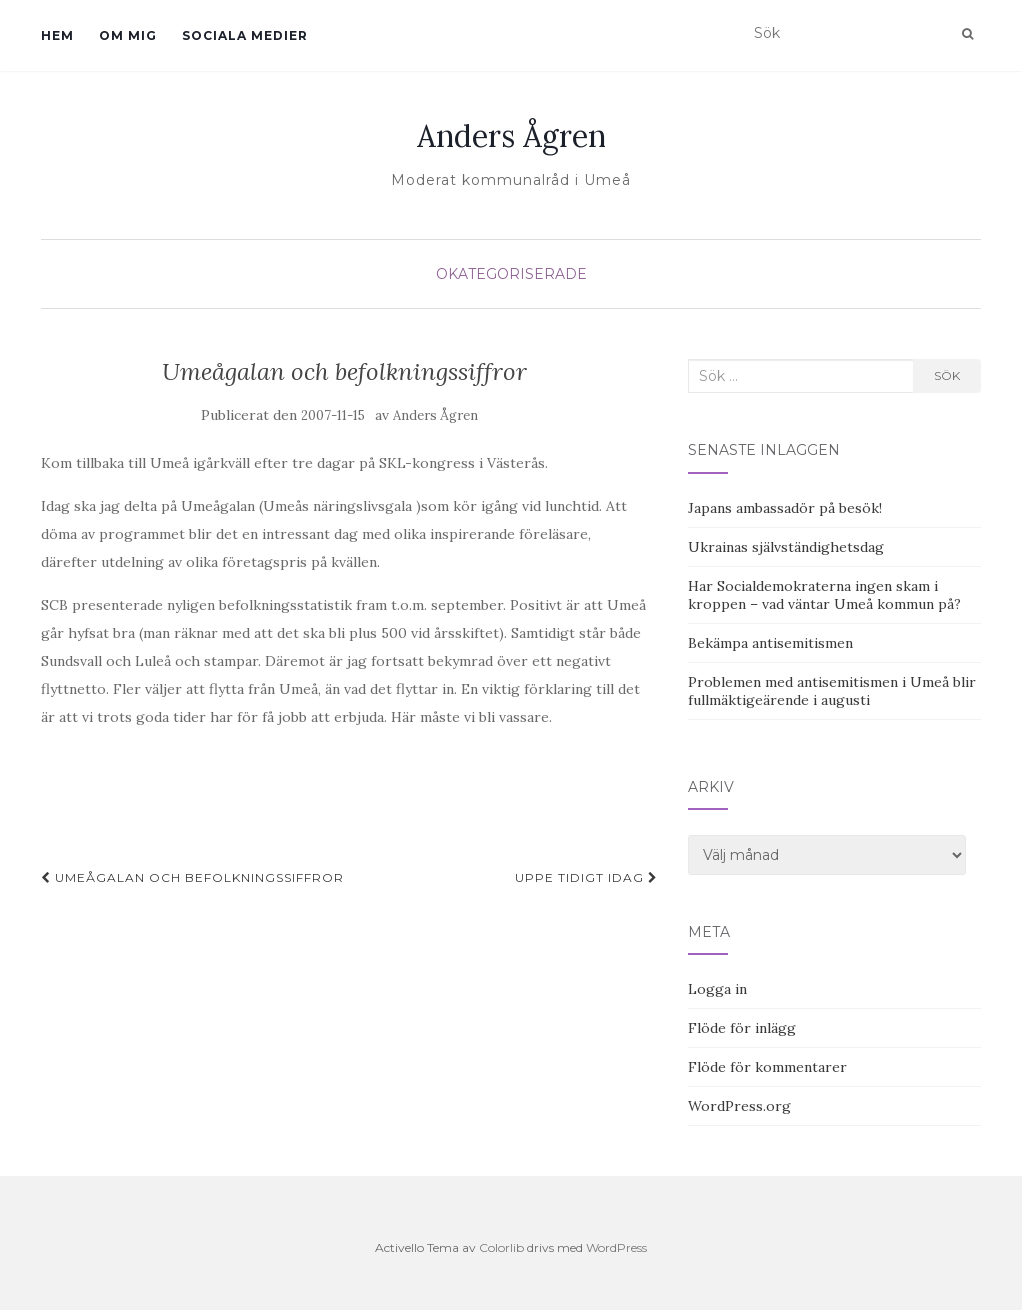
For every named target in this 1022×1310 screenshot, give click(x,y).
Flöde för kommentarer (767, 1067)
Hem (57, 35)
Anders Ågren (511, 136)
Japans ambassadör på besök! (785, 508)
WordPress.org (739, 1106)
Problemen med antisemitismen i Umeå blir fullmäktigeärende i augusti (832, 691)
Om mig (128, 35)
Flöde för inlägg (742, 1028)
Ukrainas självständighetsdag (786, 547)
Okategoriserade (511, 274)
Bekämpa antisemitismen (770, 643)
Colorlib (501, 1247)
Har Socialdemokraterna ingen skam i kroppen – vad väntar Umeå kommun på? (824, 595)
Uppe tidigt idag (586, 877)
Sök (947, 375)
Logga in (717, 989)
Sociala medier (245, 35)
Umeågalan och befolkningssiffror (192, 877)
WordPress (616, 1247)
